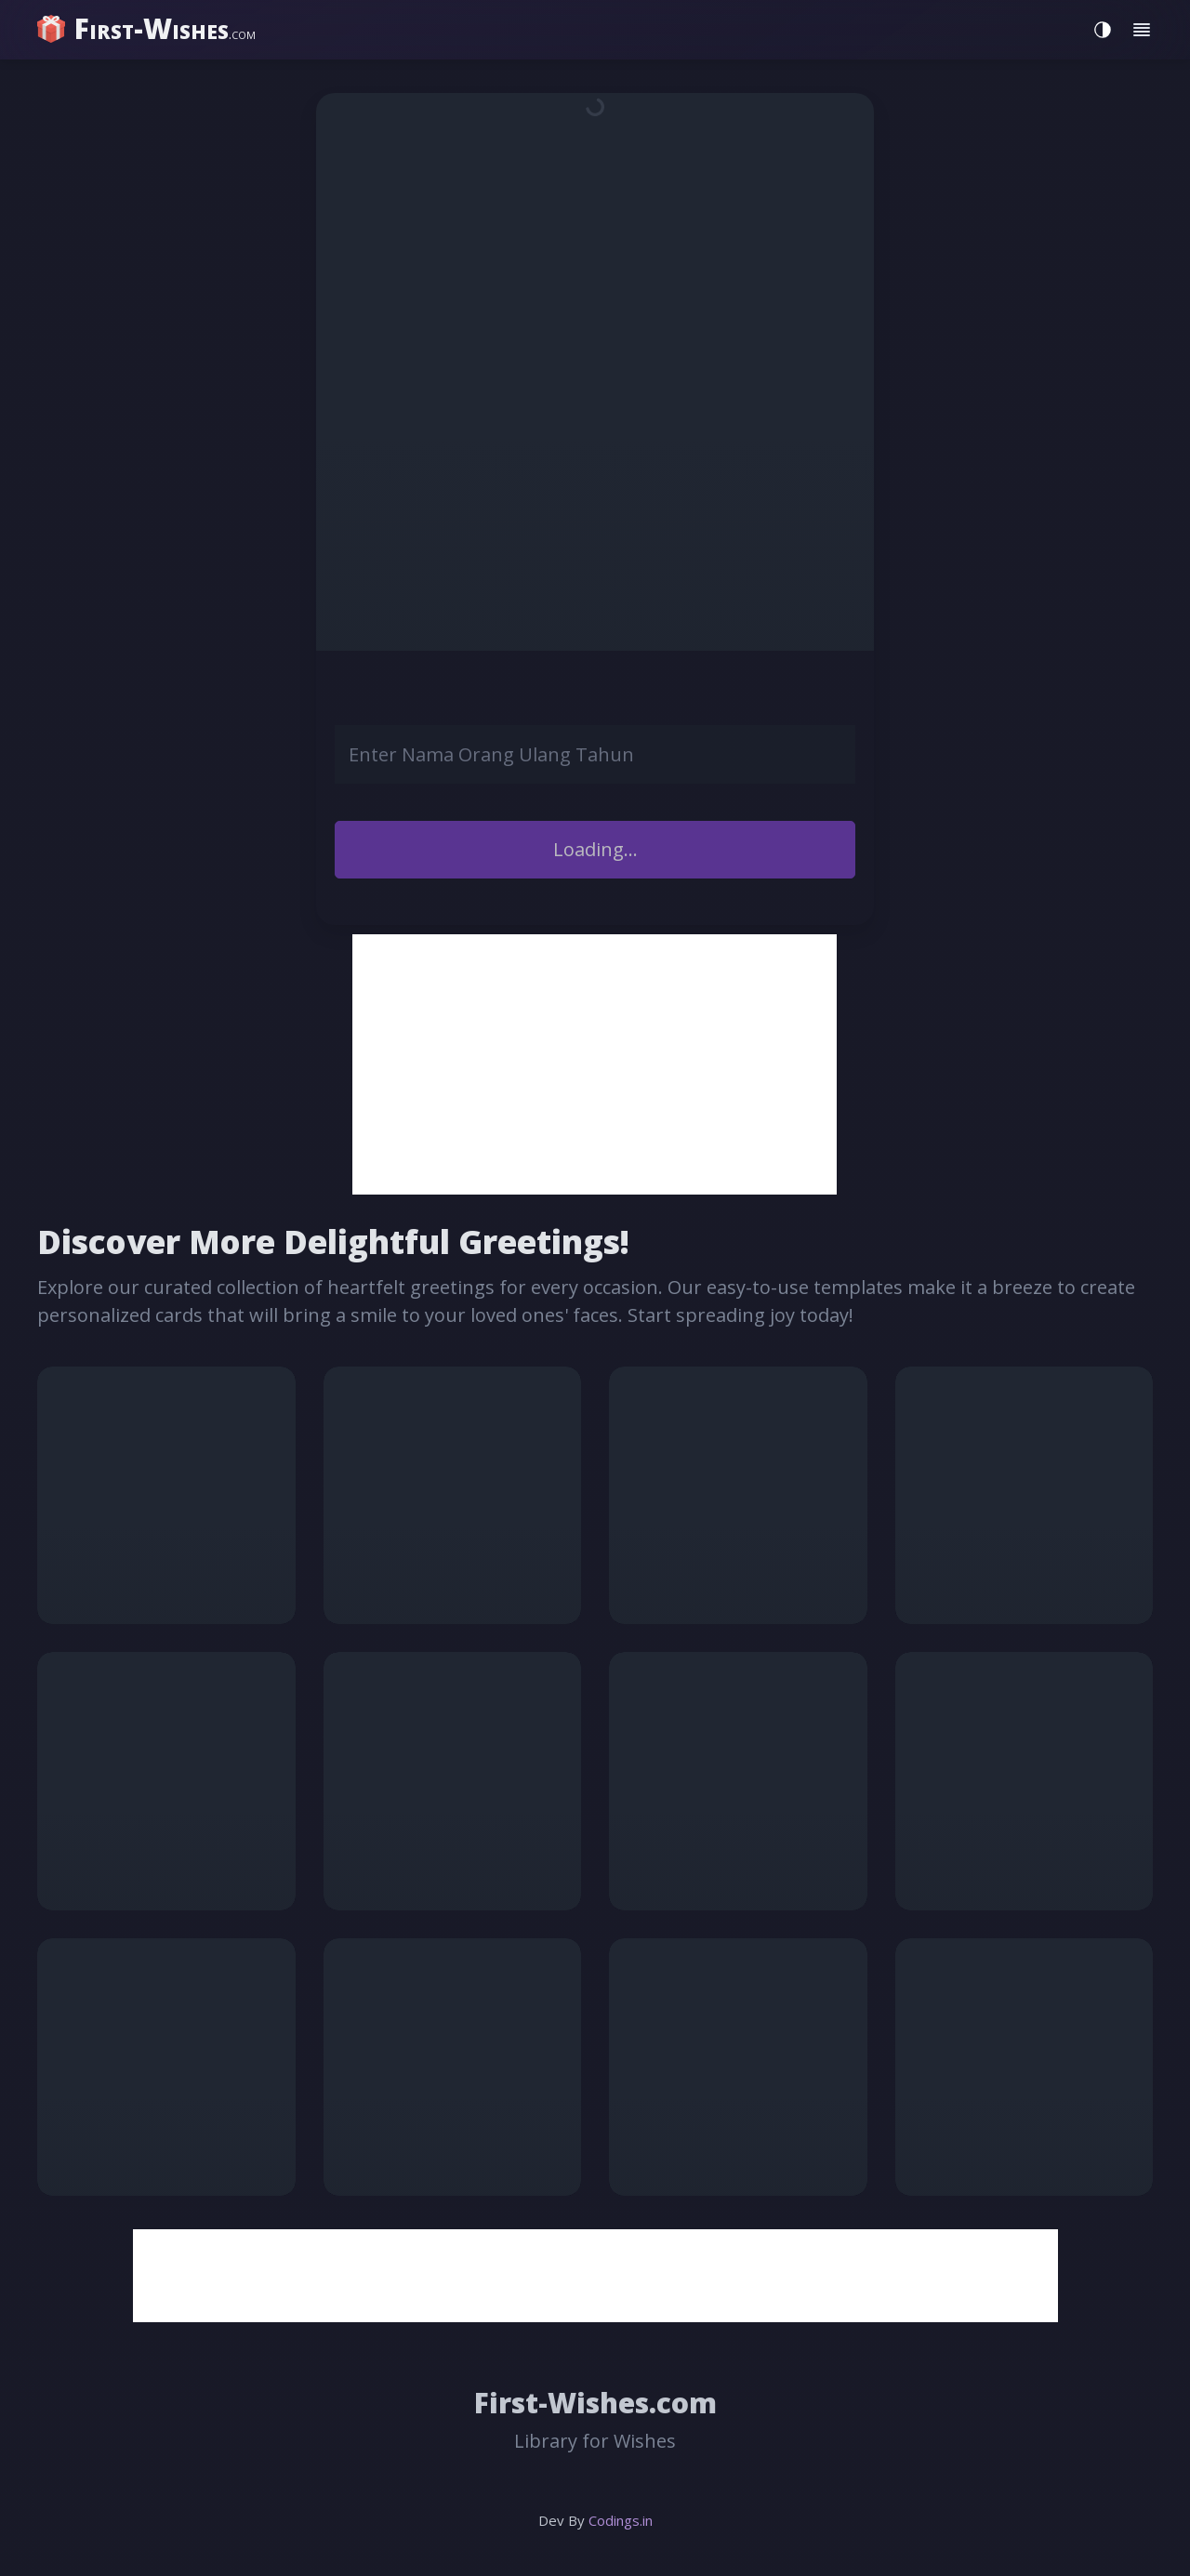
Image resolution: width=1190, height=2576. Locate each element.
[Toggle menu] (1141, 29)
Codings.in (620, 2520)
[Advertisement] (594, 1064)
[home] (149, 29)
